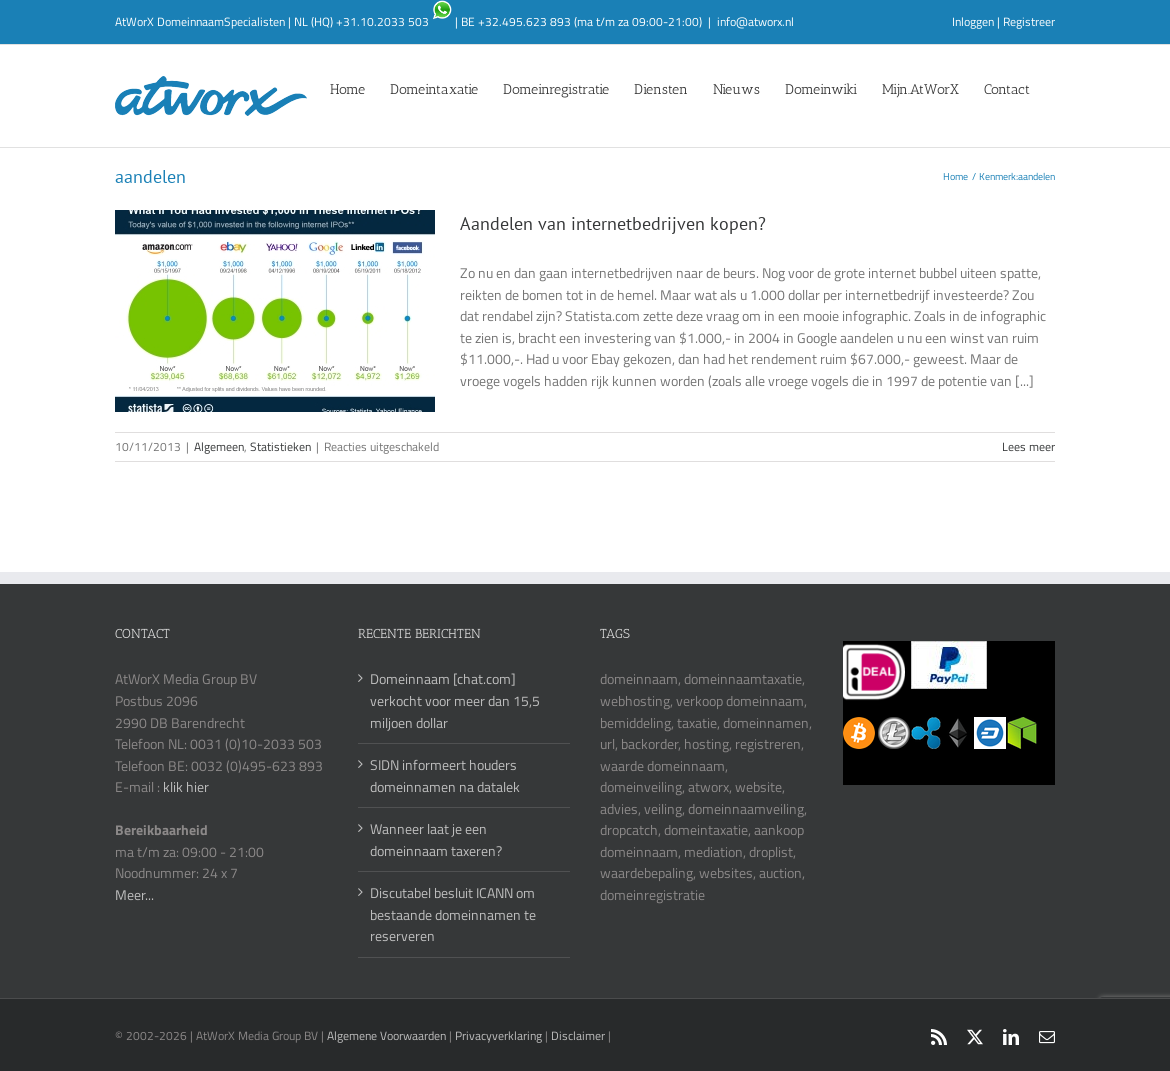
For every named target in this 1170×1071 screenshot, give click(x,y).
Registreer (1029, 21)
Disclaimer (578, 1035)
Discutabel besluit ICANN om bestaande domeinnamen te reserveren (453, 914)
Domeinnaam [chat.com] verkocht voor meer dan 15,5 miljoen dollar (455, 700)
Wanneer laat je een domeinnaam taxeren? (436, 839)
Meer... (134, 894)
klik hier (186, 786)
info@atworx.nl (755, 21)
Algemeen (219, 446)
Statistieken (280, 446)
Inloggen (973, 21)
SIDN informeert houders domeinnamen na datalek (445, 775)
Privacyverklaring (498, 1035)
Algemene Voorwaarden (388, 1035)
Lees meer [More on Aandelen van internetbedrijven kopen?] (1028, 446)
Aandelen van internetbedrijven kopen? (613, 223)
